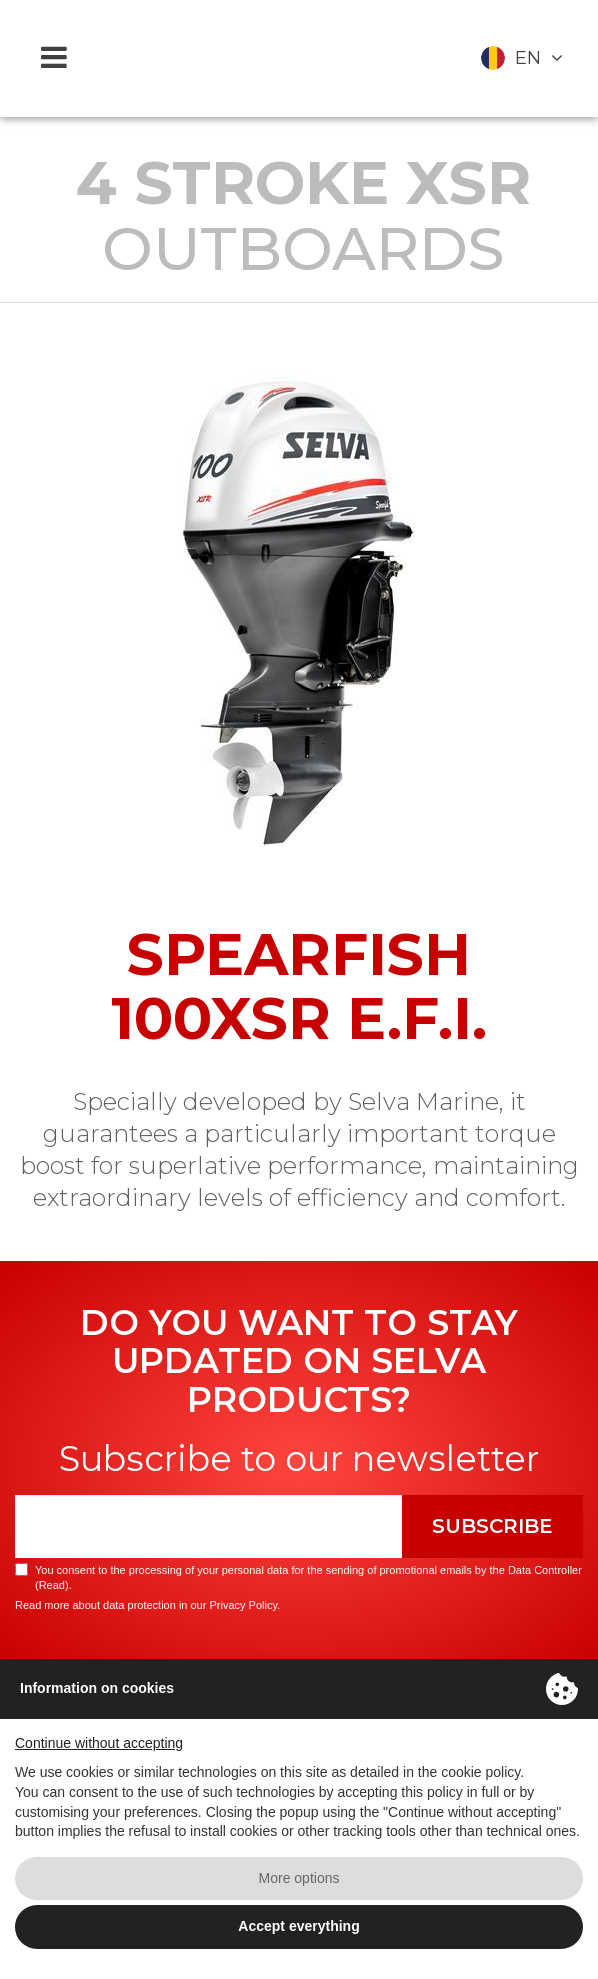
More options (299, 1878)
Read (52, 1585)
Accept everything (298, 1926)
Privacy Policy (243, 1605)
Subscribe (492, 1526)
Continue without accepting (99, 1743)
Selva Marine (299, 58)
